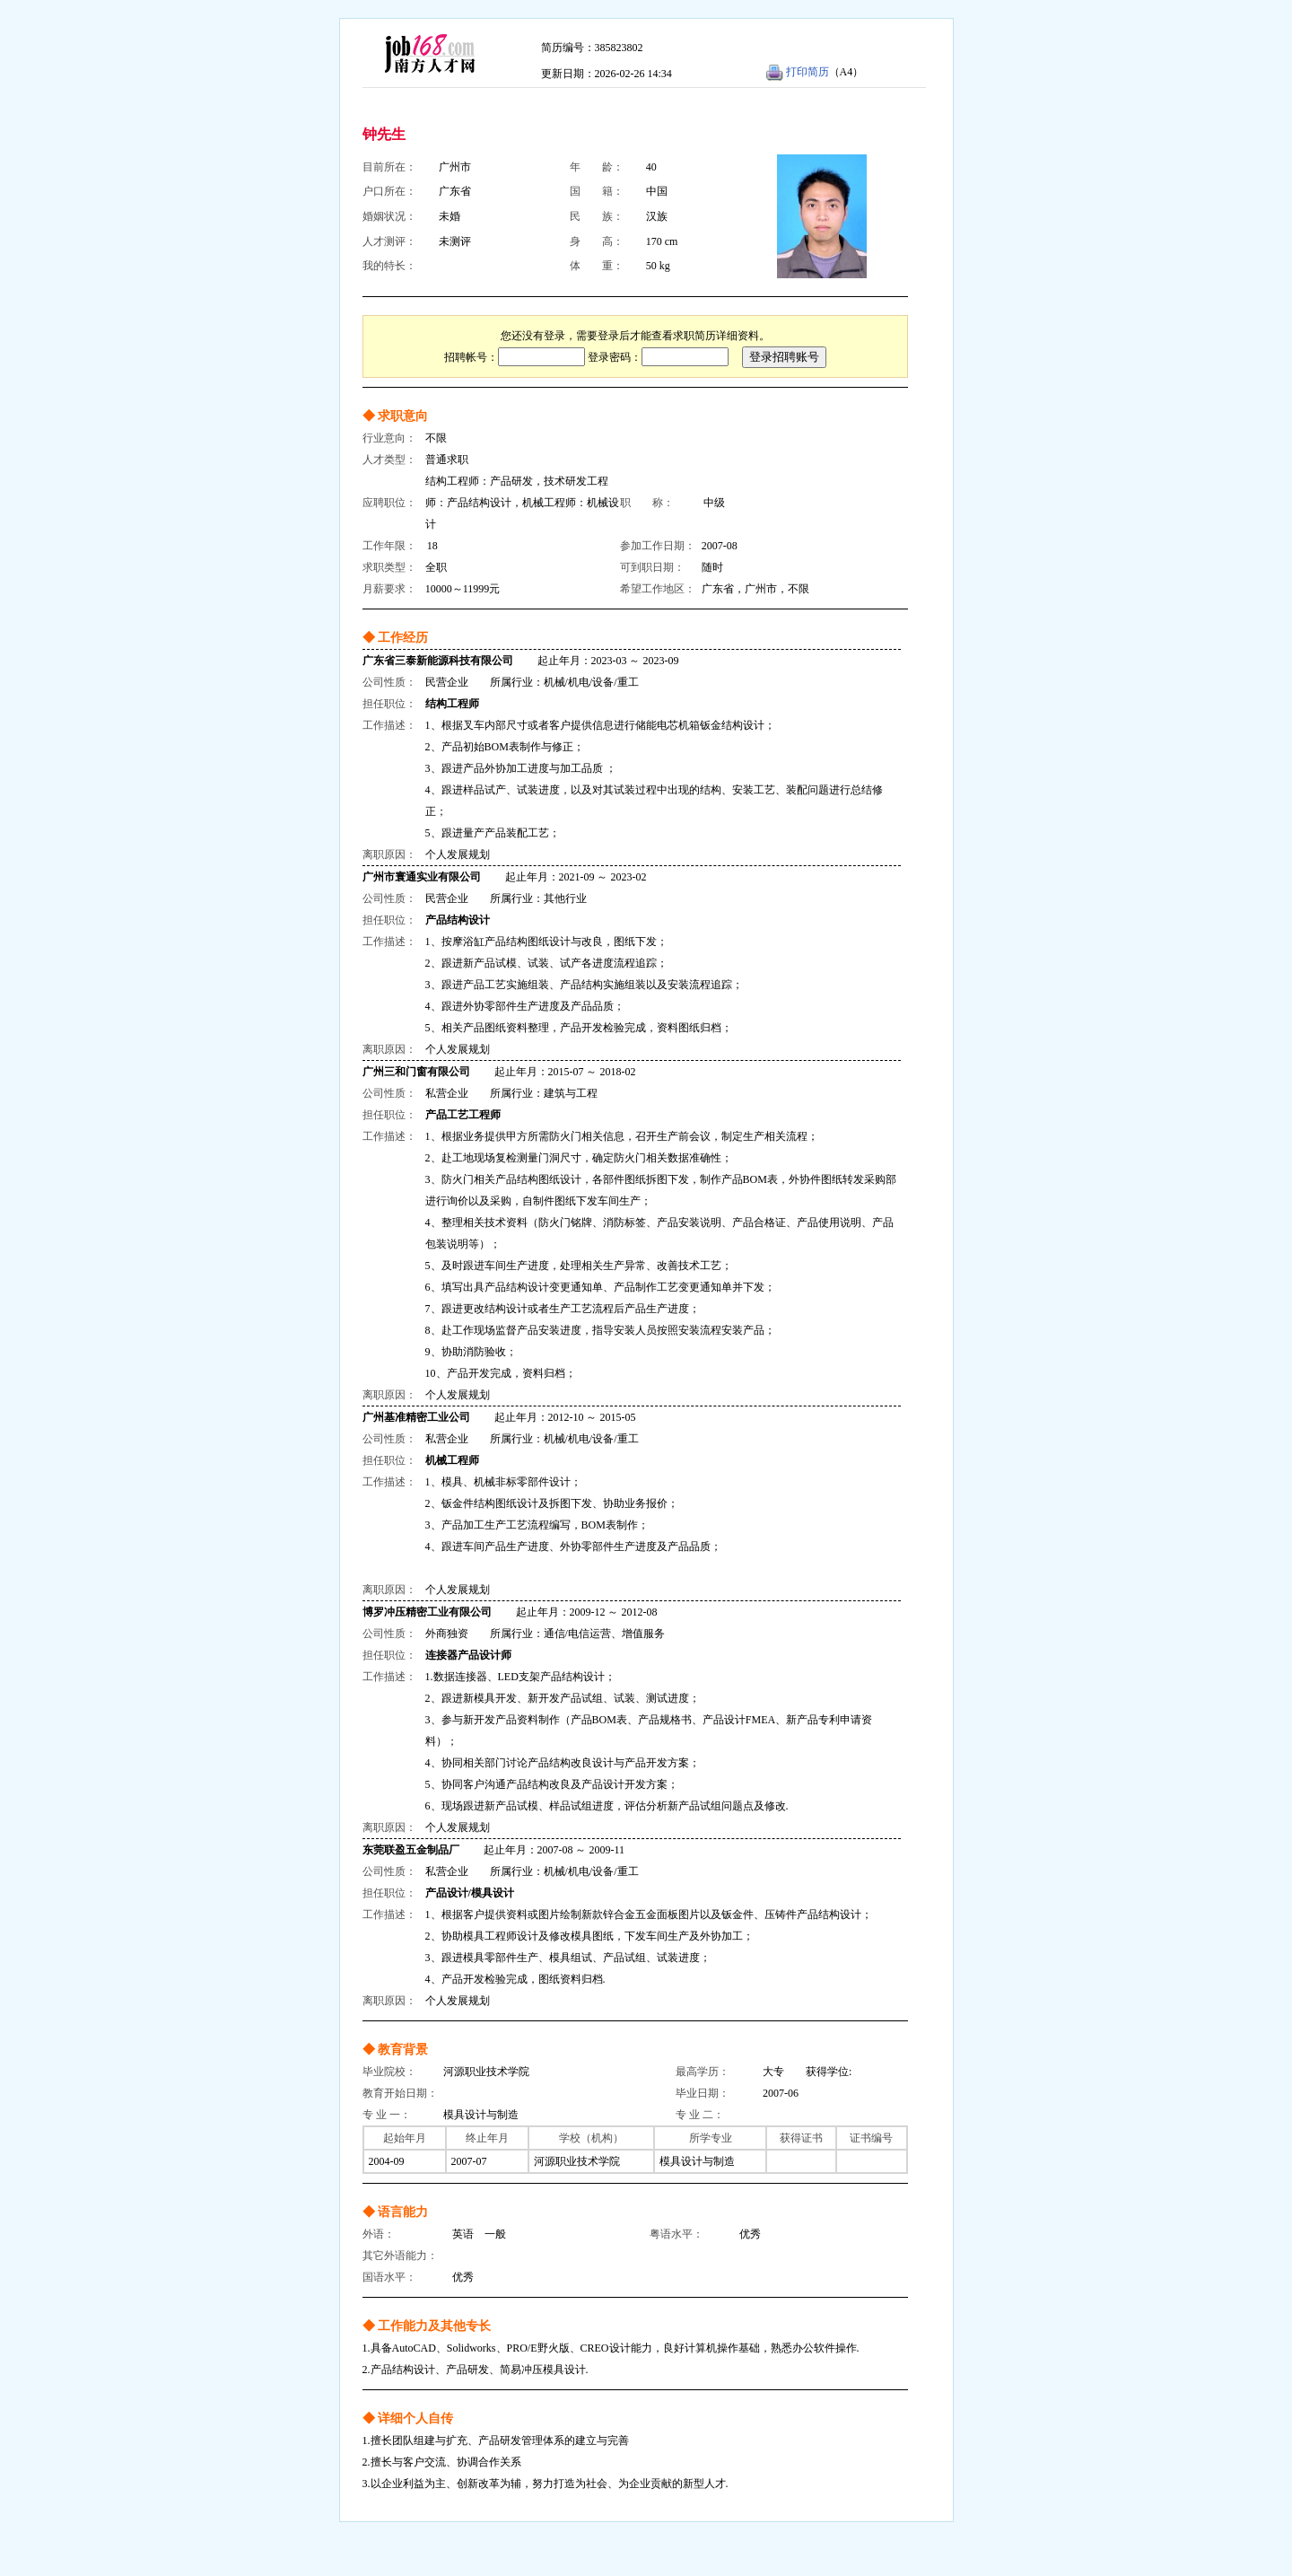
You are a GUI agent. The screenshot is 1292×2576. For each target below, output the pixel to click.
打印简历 (807, 72)
